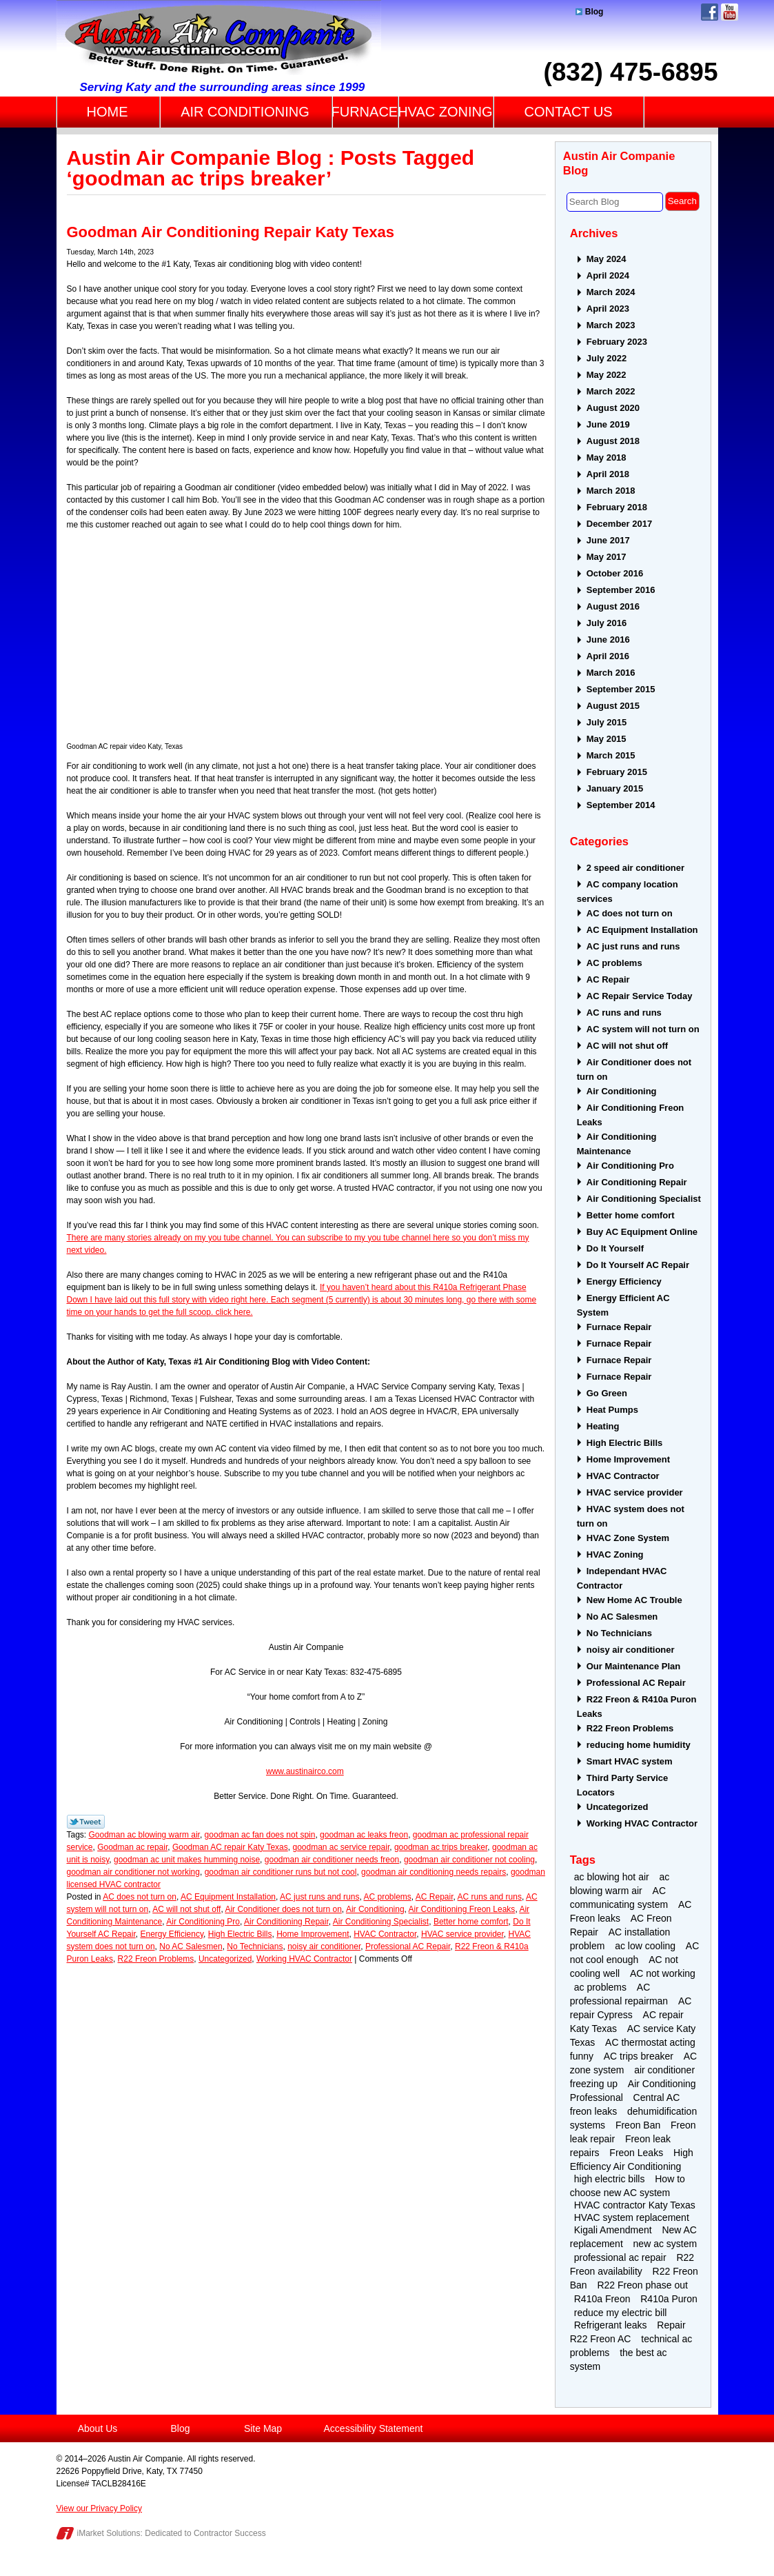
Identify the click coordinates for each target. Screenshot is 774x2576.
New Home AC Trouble (634, 1600)
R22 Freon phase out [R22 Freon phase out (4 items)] (642, 2285)
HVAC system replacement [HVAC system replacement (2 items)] (631, 2217)
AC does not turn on (139, 1897)
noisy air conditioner (323, 1946)
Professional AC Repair (407, 1946)
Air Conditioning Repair (286, 1921)
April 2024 (608, 275)
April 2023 (608, 308)
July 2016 (607, 623)
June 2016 (608, 639)
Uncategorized (225, 1959)
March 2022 (611, 391)
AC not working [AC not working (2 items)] (662, 1973)
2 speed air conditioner (635, 868)
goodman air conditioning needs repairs (433, 1872)
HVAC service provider (462, 1934)
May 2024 (607, 259)
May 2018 (607, 457)
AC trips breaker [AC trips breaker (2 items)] (638, 2056)
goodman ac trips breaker (440, 1847)
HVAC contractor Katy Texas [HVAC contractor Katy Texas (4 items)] (634, 2205)
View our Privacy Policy (100, 2508)
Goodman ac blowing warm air (144, 1835)
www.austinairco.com (305, 1771)
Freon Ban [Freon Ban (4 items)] (637, 2125)
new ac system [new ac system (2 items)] (665, 2243)
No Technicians (255, 1946)
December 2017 (619, 524)
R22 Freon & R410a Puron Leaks (637, 1706)
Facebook (709, 12)
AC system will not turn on (643, 1029)
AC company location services (627, 891)
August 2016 (613, 606)
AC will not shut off (186, 1909)
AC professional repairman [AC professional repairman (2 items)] (619, 1994)
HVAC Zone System (628, 1538)
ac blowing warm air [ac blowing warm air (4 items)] (620, 1883)
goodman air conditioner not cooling (469, 1859)
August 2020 (613, 408)
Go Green (607, 1393)
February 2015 (617, 772)
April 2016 (608, 656)
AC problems (387, 1897)
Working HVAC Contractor (304, 1959)
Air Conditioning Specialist (381, 1921)
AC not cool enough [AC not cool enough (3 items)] (635, 1952)
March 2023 (611, 325)
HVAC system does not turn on (630, 1516)
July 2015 (607, 722)
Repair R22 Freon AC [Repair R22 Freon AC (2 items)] (628, 2332)
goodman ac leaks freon (364, 1835)
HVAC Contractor (385, 1934)
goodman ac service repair (340, 1847)
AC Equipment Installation (228, 1897)
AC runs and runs (490, 1897)
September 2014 (621, 805)
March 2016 (611, 672)
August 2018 (613, 441)
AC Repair (435, 1897)
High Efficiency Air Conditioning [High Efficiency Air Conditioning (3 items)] (631, 2159)
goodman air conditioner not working (133, 1872)
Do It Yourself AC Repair (638, 1265)
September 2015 (621, 689)
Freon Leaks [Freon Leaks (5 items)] (636, 2152)
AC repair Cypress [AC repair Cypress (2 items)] (631, 2007)
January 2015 (615, 788)
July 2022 (607, 358)
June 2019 (608, 424)
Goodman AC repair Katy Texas (230, 1847)
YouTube (729, 12)
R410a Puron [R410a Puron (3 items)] (668, 2298)
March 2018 (611, 490)
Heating (603, 1426)
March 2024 (611, 292)
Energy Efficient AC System (623, 1305)
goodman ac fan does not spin (260, 1835)
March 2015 (611, 755)
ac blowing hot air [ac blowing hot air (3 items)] (611, 1876)
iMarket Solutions (109, 2533)
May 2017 (607, 557)
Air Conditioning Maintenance (617, 1143)
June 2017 (608, 540)
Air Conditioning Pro (203, 1921)
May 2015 (607, 739)
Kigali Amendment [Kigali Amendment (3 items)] (613, 2229)
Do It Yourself (615, 1248)
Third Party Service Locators (623, 1785)
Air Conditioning (375, 1909)
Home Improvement (312, 1934)
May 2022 (607, 375)
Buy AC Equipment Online (642, 1232)
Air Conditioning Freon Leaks (462, 1909)
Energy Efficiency (171, 1934)
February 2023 (617, 341)
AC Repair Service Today (640, 996)
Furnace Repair (619, 1327)
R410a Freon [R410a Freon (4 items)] (602, 2298)
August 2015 (613, 706)
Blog (590, 12)
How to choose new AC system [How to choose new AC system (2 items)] (627, 2185)
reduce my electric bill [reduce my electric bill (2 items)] (620, 2312)
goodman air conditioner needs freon (332, 1859)
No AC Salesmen (190, 1946)
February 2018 (617, 507)
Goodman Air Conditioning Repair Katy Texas (231, 232)
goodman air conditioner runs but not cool (281, 1872)
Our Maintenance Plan (634, 1666)
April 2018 (608, 474)
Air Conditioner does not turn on (283, 1909)
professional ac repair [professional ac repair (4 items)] (620, 2257)
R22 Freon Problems (156, 1959)
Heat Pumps (612, 1410)
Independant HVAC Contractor (622, 1578)
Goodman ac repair (132, 1847)
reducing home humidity (639, 1745)
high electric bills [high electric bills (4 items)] (609, 2178)
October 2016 (615, 573)
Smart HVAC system (630, 1761)
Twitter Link (86, 1822)
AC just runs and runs (319, 1897)
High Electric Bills (240, 1934)
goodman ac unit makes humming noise (187, 1859)
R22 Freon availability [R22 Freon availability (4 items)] (632, 2264)
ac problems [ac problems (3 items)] (600, 1987)
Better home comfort (471, 1921)
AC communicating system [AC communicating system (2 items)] (619, 1897)
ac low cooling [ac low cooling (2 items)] (645, 1945)
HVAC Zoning (615, 1554)
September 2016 (621, 590)
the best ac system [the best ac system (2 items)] (618, 2359)
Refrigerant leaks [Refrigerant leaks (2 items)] (610, 2325)
